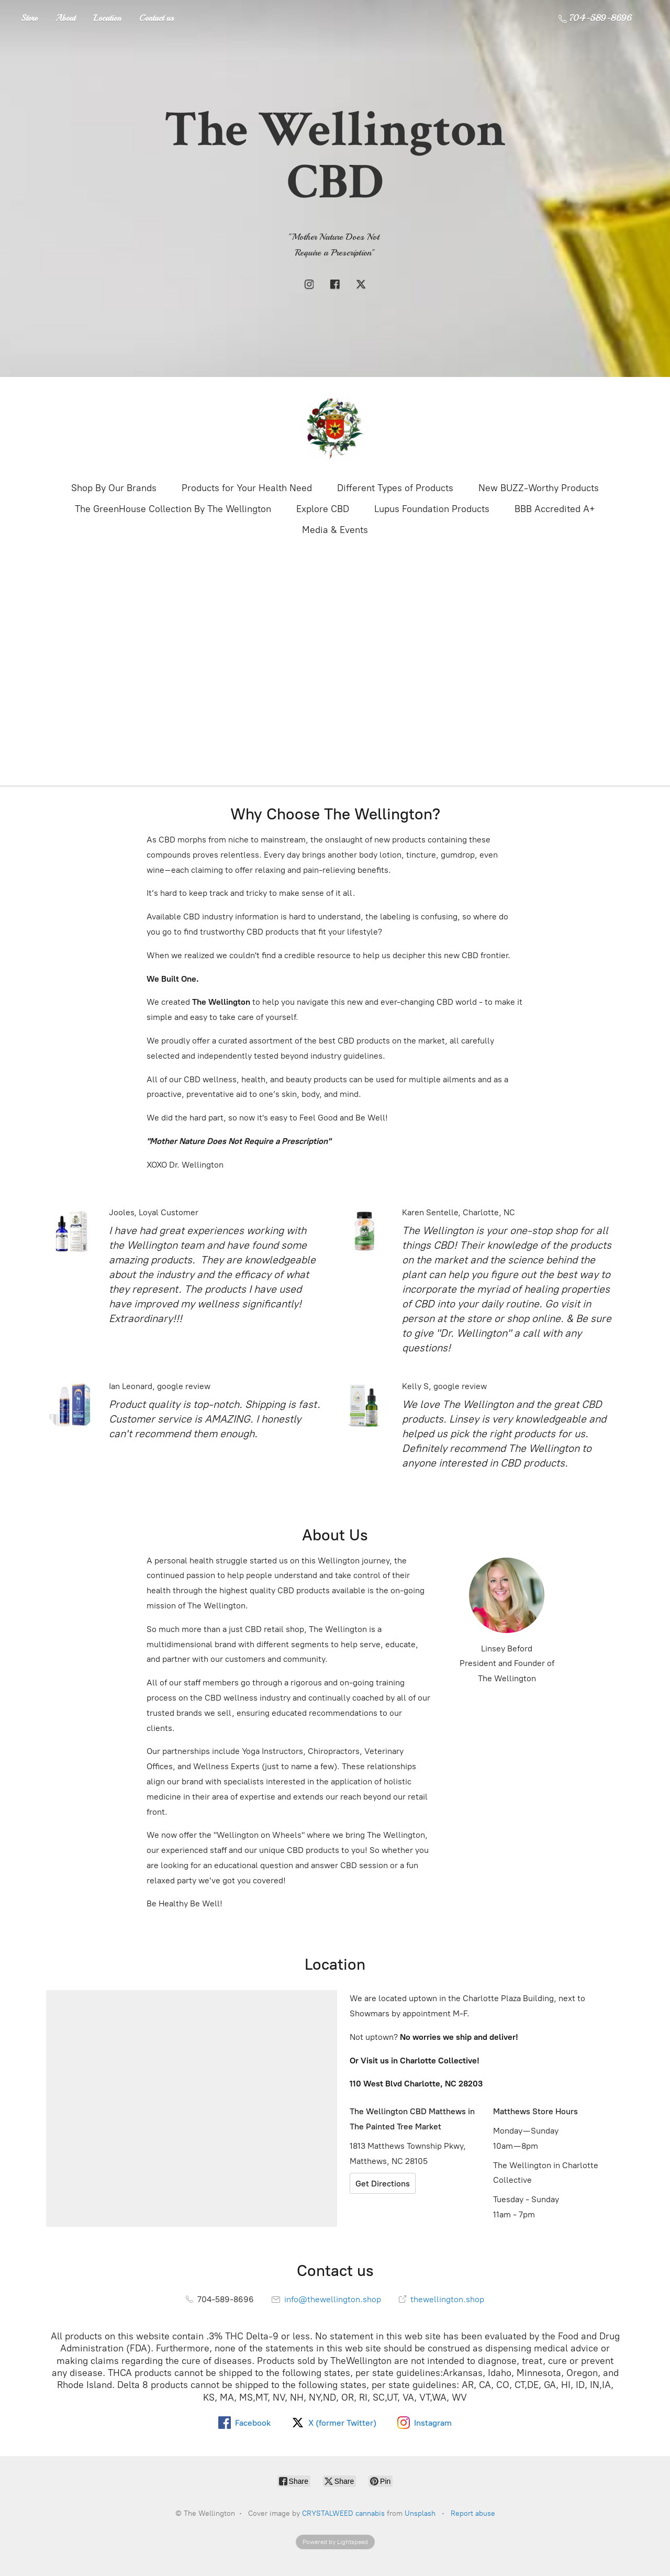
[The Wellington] (335, 428)
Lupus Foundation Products (431, 509)
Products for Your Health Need (247, 488)
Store (29, 18)
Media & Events (335, 530)
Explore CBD (322, 509)
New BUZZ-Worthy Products (538, 488)
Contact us (156, 18)
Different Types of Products (395, 488)
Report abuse (473, 2513)
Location (107, 18)
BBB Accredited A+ (555, 509)
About (65, 18)
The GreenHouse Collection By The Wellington (173, 509)
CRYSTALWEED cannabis (343, 2513)
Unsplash (420, 2513)
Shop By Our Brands (114, 488)
